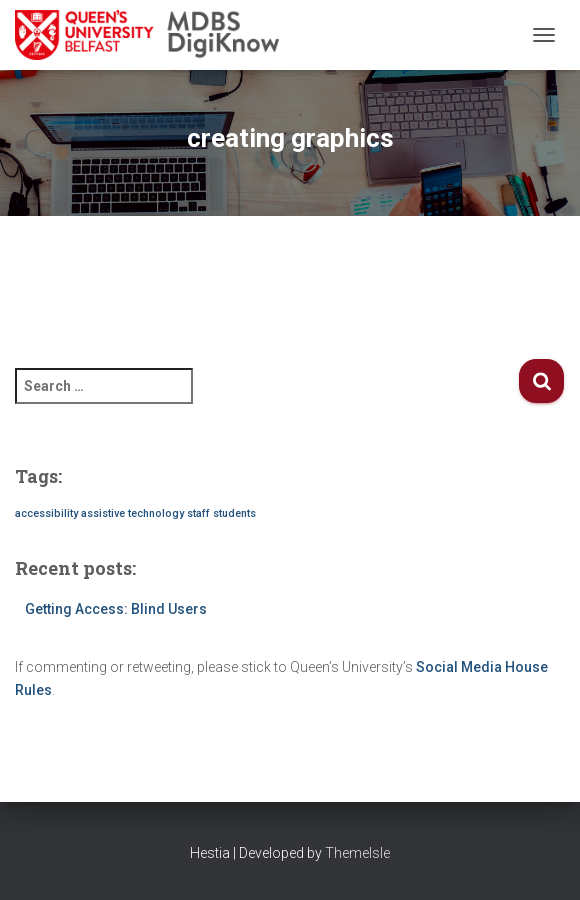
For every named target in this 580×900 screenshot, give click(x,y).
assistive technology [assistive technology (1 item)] (132, 513)
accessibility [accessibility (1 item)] (46, 513)
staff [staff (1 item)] (198, 513)
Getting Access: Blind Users (116, 609)
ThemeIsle (357, 853)
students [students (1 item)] (234, 513)
